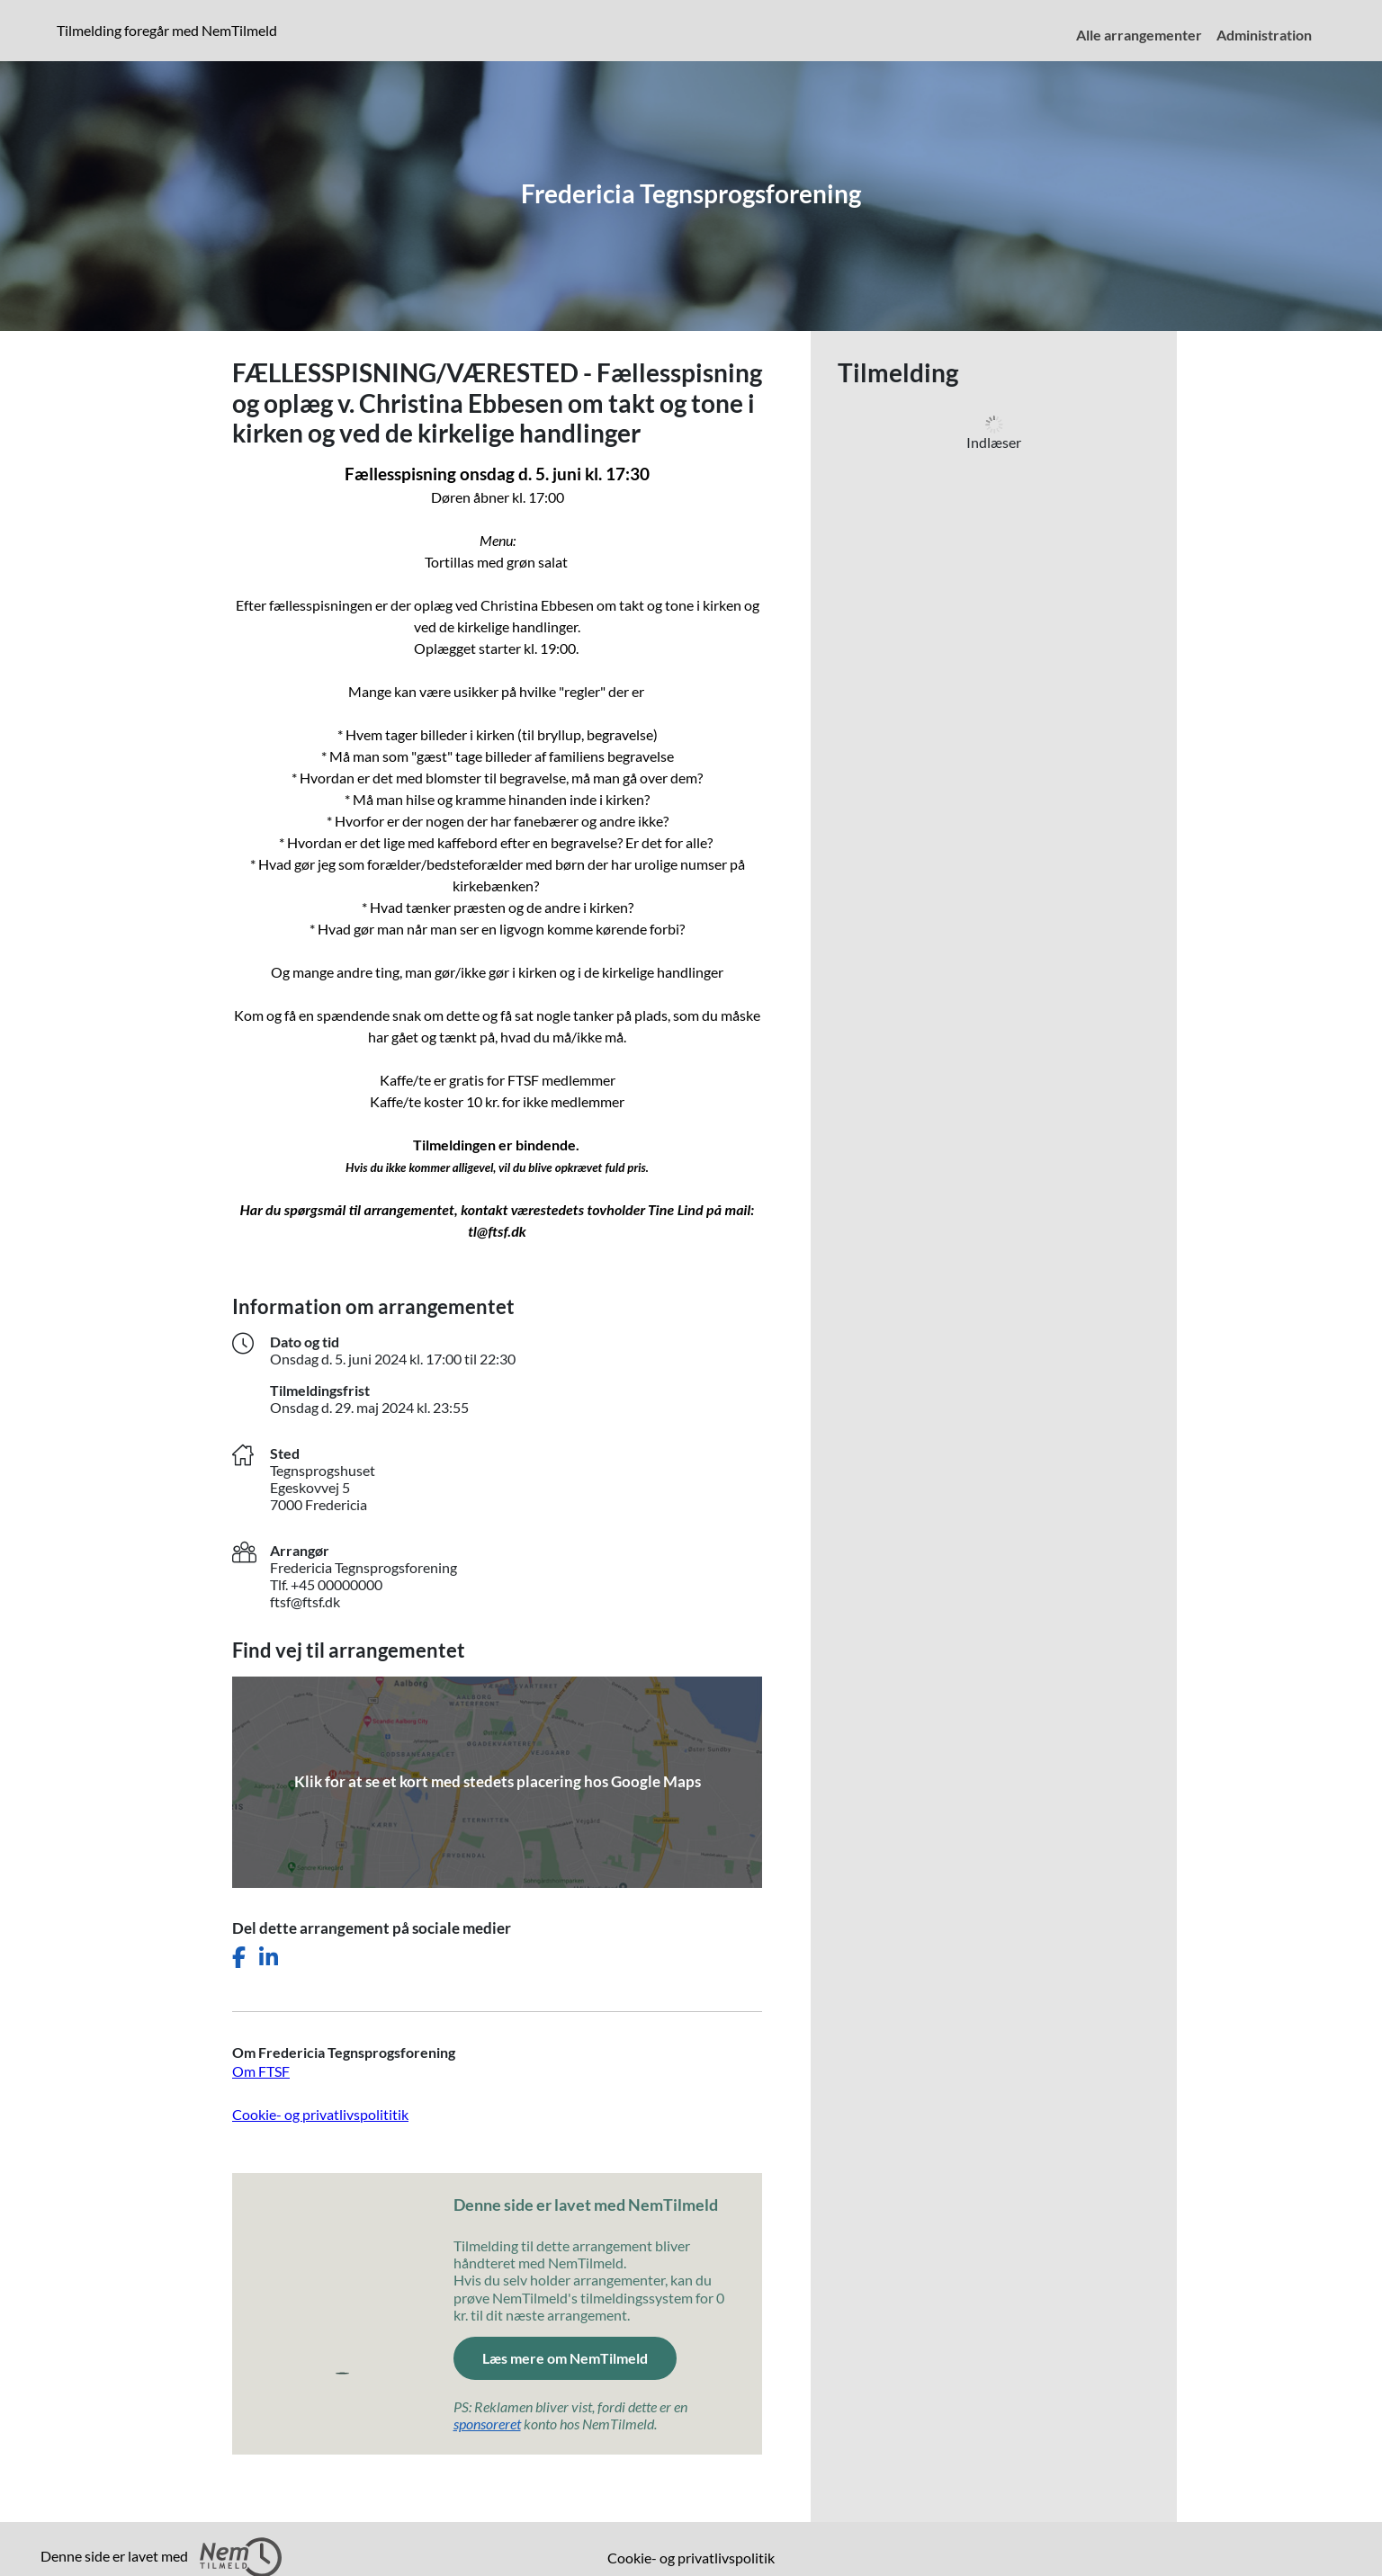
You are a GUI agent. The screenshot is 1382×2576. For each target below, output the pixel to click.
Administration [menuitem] (1264, 34)
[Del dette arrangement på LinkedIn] (268, 1958)
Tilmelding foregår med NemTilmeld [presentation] (167, 30)
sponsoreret (487, 2423)
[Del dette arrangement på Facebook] (239, 1958)
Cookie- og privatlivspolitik (691, 2557)
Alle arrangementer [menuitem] (1139, 34)
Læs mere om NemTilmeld (565, 2357)
